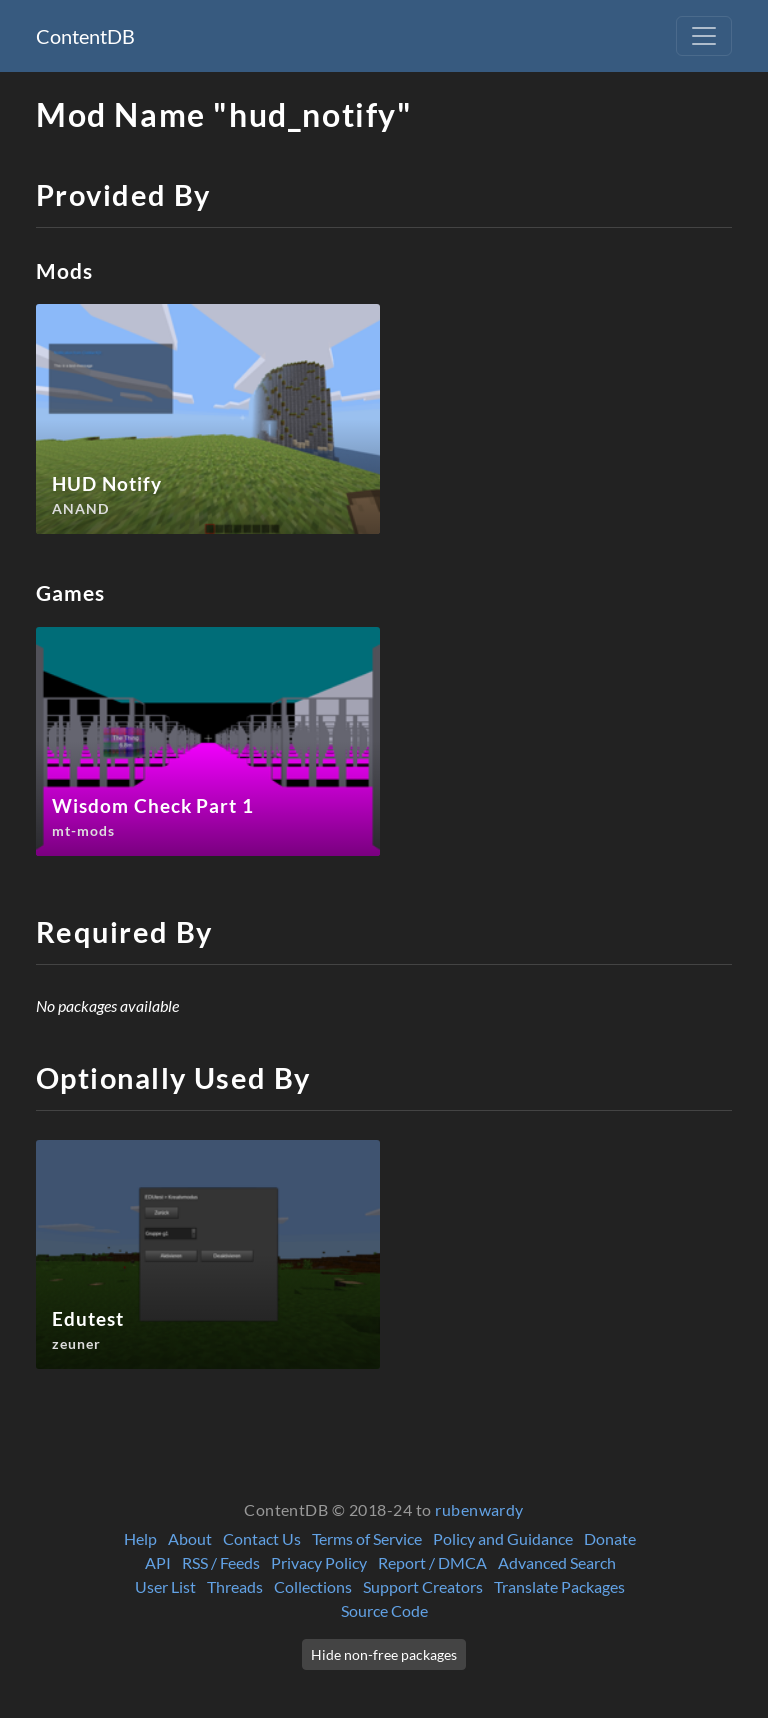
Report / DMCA (432, 1562)
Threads (235, 1586)
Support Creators (423, 1586)
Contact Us (262, 1538)
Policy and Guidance (503, 1538)
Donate (610, 1538)
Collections (313, 1586)
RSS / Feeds (221, 1562)
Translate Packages (559, 1586)
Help (140, 1538)
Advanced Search (557, 1562)
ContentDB (85, 36)
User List (165, 1586)
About (190, 1538)
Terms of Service (367, 1538)
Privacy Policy (319, 1562)
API (158, 1562)
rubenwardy (479, 1509)
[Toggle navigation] (704, 36)
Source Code (384, 1610)
